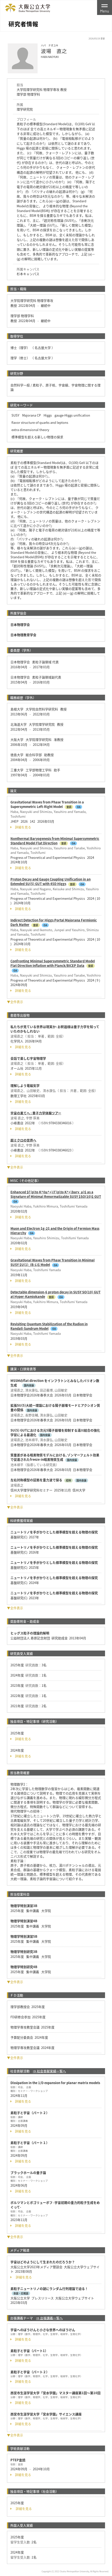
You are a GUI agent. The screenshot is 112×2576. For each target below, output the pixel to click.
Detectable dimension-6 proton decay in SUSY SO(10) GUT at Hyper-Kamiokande (55, 1294)
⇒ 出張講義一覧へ (49, 2318)
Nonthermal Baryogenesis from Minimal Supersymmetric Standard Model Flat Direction (54, 840)
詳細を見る (20, 827)
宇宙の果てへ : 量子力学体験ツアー (35, 1113)
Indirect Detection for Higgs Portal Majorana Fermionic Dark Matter (53, 922)
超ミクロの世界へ (23, 1140)
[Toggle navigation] (104, 7)
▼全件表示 (15, 1001)
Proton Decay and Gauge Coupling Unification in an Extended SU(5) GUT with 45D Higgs (50, 881)
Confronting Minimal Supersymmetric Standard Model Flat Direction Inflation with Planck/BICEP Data (52, 963)
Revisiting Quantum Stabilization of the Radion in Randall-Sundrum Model (49, 1326)
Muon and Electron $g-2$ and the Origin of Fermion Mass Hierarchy (54, 1230)
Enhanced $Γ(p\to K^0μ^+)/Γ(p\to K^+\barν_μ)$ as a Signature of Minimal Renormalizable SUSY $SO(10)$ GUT (55, 1194)
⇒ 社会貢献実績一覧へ (49, 2071)
